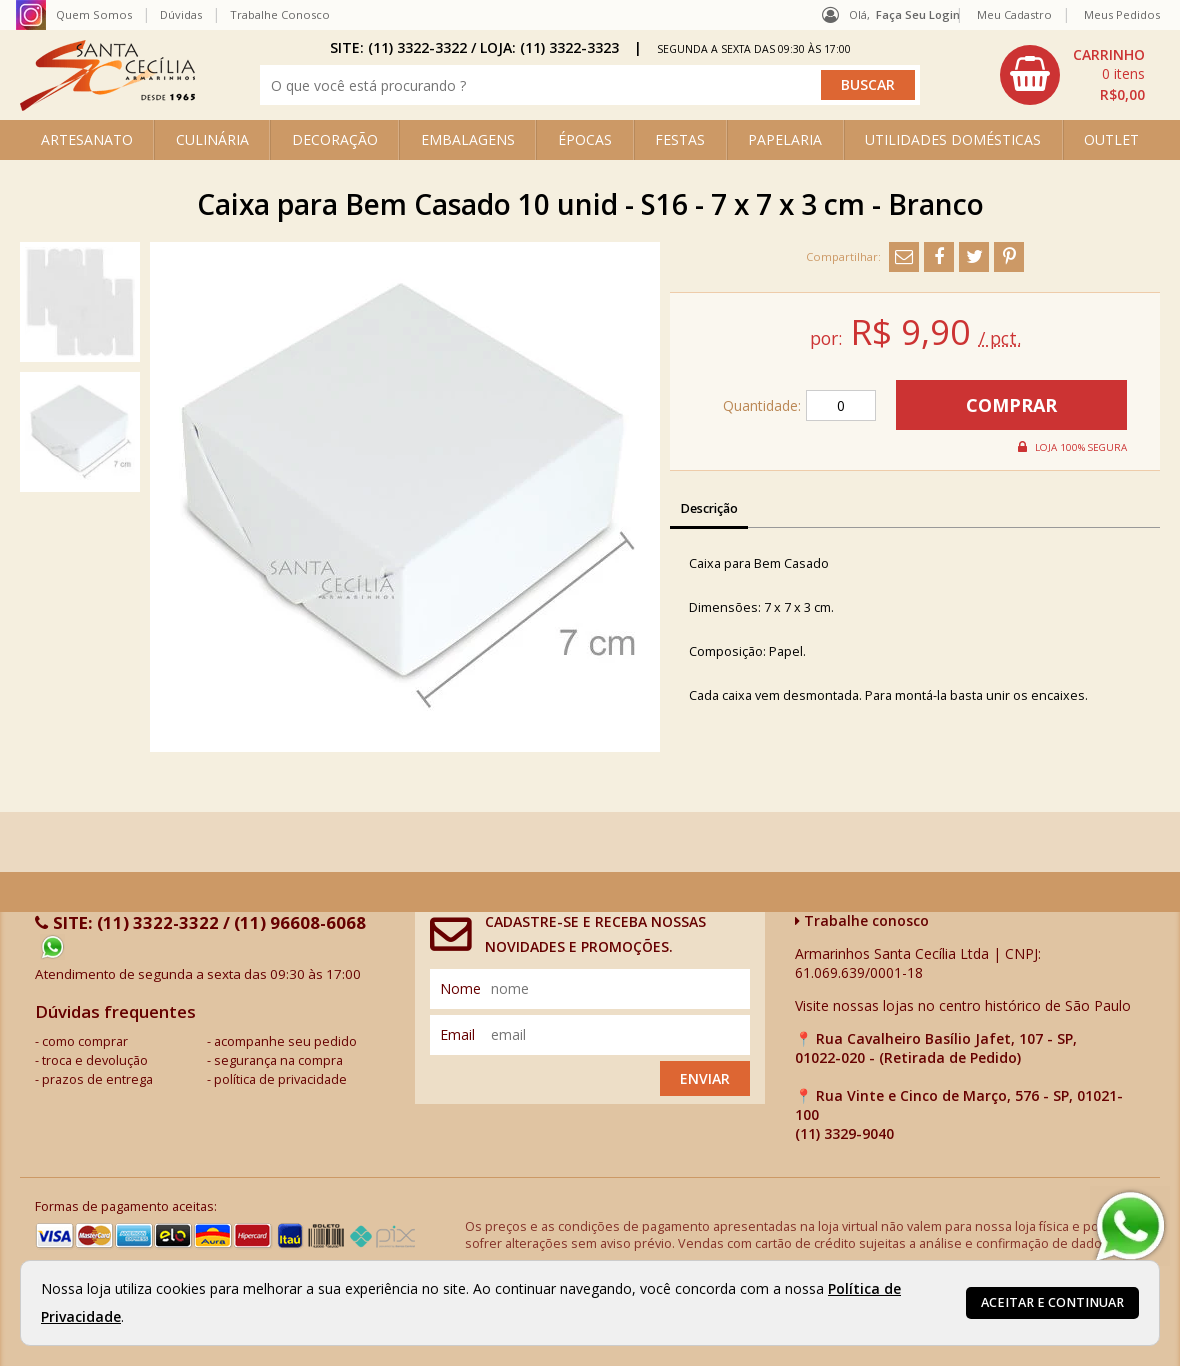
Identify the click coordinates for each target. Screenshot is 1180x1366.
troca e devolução (95, 1060)
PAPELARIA (785, 139)
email (457, 1034)
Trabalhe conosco (862, 920)
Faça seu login (918, 14)
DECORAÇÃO (335, 139)
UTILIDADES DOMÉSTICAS (953, 139)
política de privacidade (280, 1079)
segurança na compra (278, 1060)
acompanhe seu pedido (285, 1041)
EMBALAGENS (468, 139)
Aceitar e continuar (1052, 1302)
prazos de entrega (97, 1079)
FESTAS (680, 139)
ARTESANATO (87, 139)
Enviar (705, 1078)
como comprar (85, 1041)
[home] (107, 105)
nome (460, 988)
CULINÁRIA (212, 139)
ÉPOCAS (585, 139)
